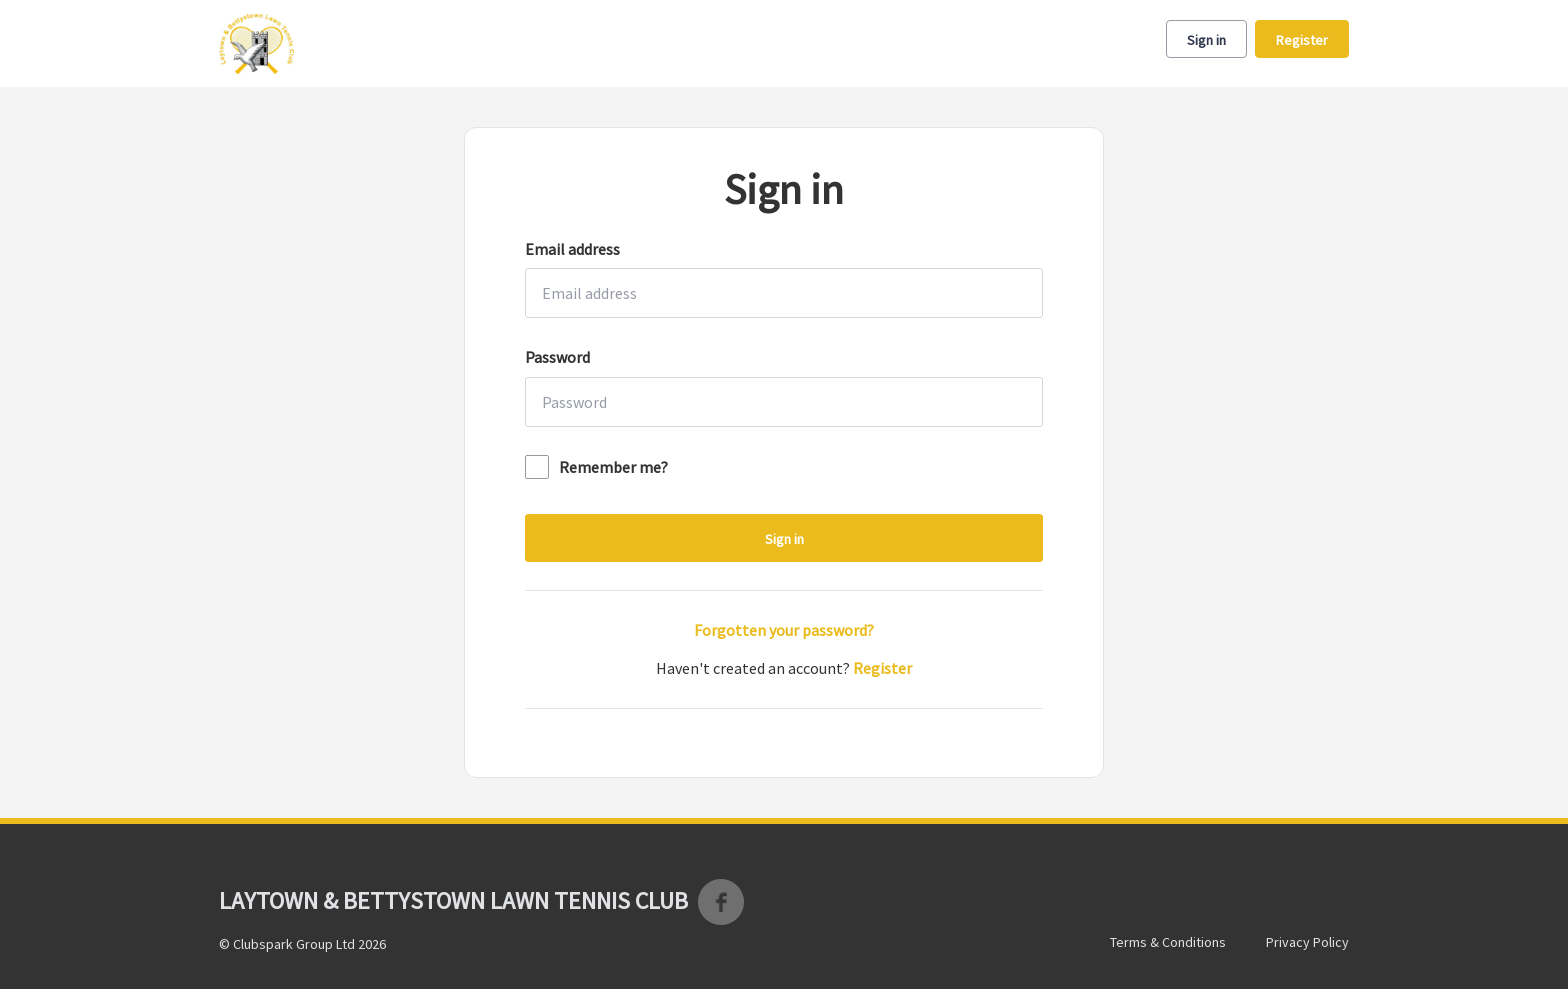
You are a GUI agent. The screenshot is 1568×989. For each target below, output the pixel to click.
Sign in (1206, 40)
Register (1302, 40)
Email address (572, 249)
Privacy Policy (1307, 942)
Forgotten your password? (784, 630)
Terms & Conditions (1168, 942)
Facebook (721, 902)
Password (557, 357)
